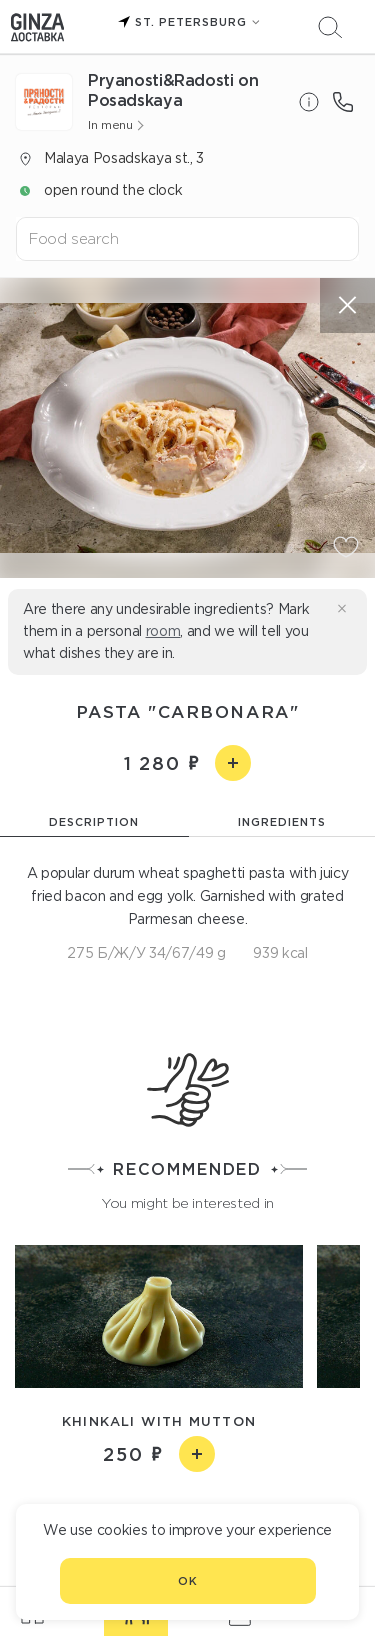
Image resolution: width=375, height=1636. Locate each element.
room (163, 631)
